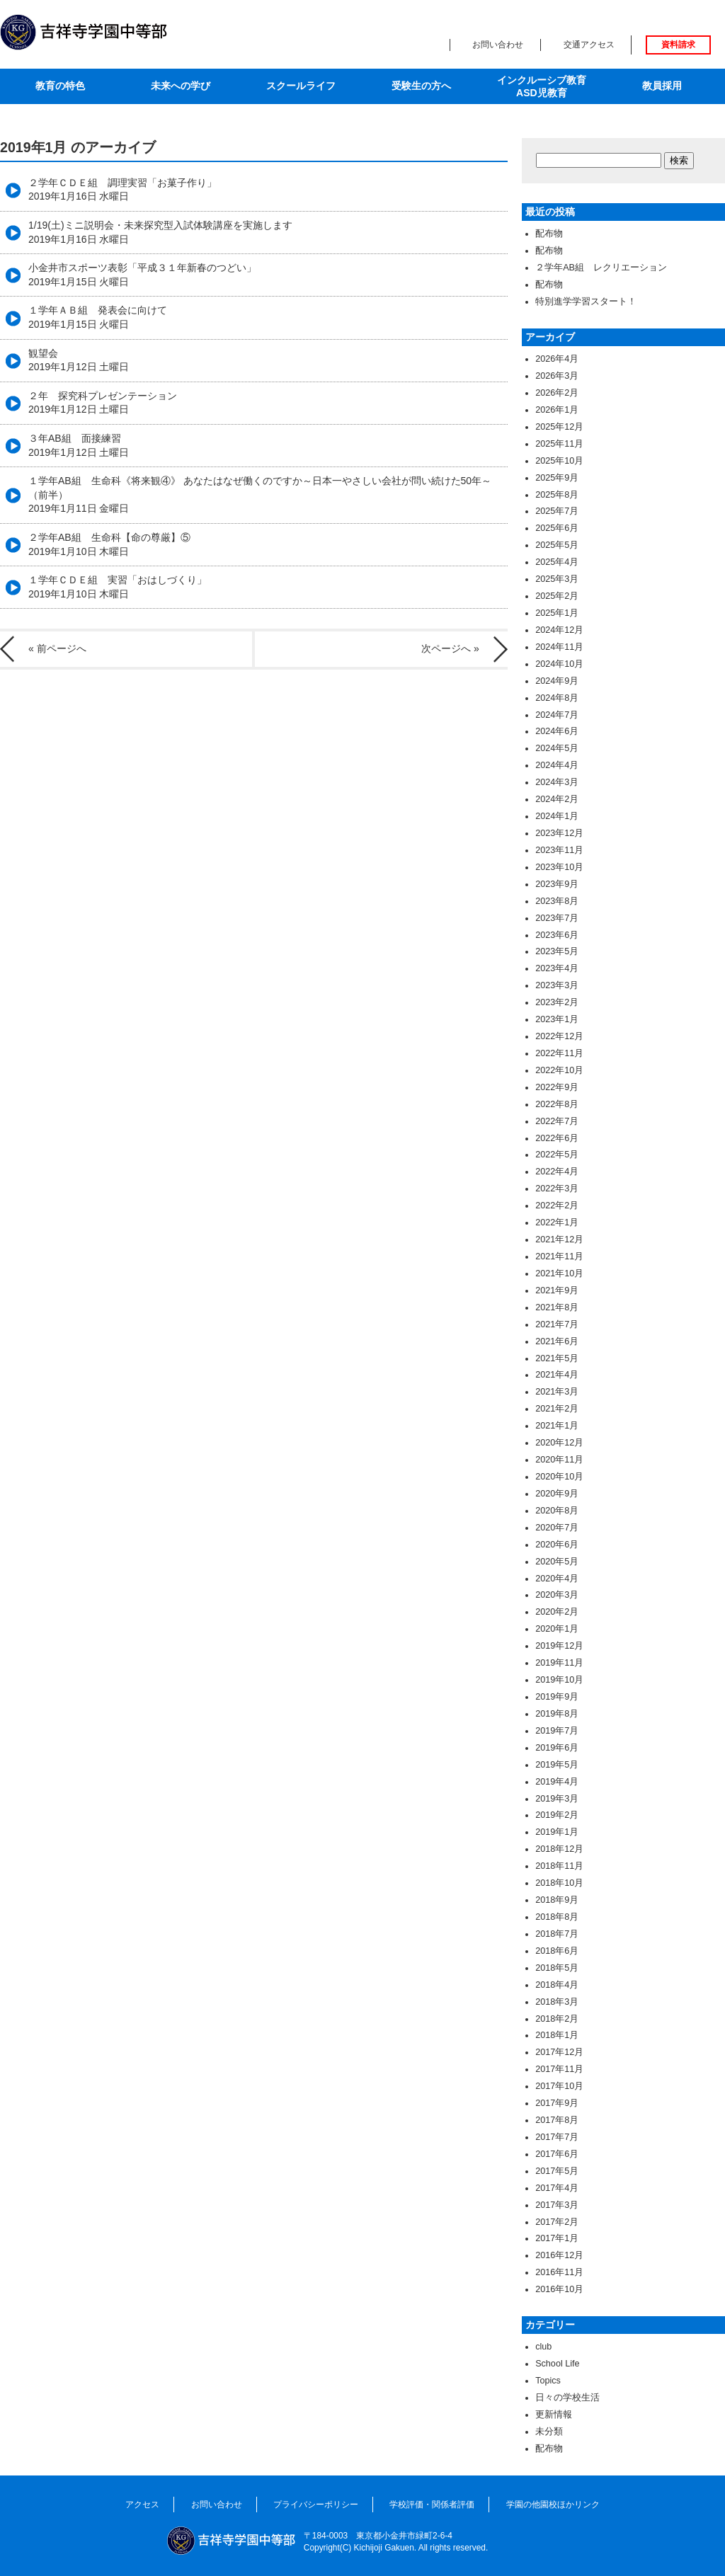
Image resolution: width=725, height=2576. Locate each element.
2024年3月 (556, 782)
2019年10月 (559, 1680)
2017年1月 (556, 2238)
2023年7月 (556, 918)
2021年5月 (556, 1358)
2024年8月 (556, 698)
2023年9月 (556, 884)
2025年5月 (556, 545)
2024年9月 (556, 681)
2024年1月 (556, 816)
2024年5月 (556, 748)
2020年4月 (556, 1579)
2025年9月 (556, 478)
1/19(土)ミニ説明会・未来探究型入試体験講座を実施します (160, 232)
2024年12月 (559, 630)
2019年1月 (556, 1832)
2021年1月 (556, 1426)
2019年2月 (556, 1815)
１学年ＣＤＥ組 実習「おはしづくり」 (117, 587)
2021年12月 (559, 1239)
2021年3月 (556, 1392)
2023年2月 (556, 1002)
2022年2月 (556, 1205)
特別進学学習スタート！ (585, 302)
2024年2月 (556, 799)
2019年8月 (556, 1714)
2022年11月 (559, 1053)
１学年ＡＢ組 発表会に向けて (97, 317)
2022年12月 (559, 1036)
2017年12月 (559, 2052)
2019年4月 (556, 1782)
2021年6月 (556, 1341)
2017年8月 (556, 2120)
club (543, 2347)
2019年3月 (556, 1799)
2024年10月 (559, 664)
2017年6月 (556, 2154)
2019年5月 (556, 1765)
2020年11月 (559, 1460)
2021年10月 (559, 1273)
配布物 (549, 234)
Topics (548, 2381)
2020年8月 (556, 1511)
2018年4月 (556, 1985)
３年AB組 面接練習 (78, 445)
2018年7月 (556, 1934)
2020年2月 (556, 1612)
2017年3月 (556, 2205)
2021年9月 (556, 1290)
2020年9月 (556, 1494)
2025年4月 (556, 562)
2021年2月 (556, 1409)
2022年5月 (556, 1155)
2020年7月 (556, 1528)
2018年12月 (559, 1849)
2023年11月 (559, 850)
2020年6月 (556, 1545)
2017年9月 (556, 2103)
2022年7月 (556, 1121)
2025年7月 (556, 511)
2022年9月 (556, 1087)
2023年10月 (559, 867)
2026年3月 (556, 376)
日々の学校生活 (567, 2398)
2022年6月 (556, 1138)
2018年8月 (556, 1917)
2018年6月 (556, 1951)
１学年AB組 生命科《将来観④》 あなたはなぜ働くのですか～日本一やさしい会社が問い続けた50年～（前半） (259, 494)
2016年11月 (559, 2272)
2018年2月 (556, 2019)
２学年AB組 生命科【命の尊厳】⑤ (109, 544)
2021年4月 (556, 1375)
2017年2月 (556, 2222)
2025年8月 (556, 495)
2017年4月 (556, 2188)
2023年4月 (556, 968)
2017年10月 (559, 2086)
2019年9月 (556, 1697)
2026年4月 (556, 359)
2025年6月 (556, 528)
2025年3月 (556, 579)
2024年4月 (556, 765)
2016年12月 (559, 2255)
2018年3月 (556, 2002)
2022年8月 (556, 1104)
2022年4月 (556, 1172)
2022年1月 (556, 1222)
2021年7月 (556, 1324)
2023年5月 (556, 951)
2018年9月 (556, 1900)
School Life (557, 2364)
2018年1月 (556, 2035)
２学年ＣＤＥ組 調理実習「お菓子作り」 (122, 189)
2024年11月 (559, 647)
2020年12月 (559, 1443)
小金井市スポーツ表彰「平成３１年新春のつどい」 (142, 274)
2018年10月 (559, 1883)
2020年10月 (559, 1477)
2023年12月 (559, 833)
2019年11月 (559, 1663)
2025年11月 (559, 444)
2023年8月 (556, 901)
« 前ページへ (57, 648)
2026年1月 (556, 410)
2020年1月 (556, 1629)
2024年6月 (556, 731)
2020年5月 (556, 1562)
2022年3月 (556, 1188)
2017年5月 (556, 2171)
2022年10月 (559, 1070)
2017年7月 (556, 2137)
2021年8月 (556, 1307)
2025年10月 (559, 461)
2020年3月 (556, 1595)
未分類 (549, 2432)
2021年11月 (559, 1256)
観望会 (78, 360)
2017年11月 (559, 2069)
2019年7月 (556, 1731)
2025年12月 (559, 427)
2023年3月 (556, 985)
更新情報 (553, 2415)
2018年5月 (556, 1968)
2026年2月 (556, 393)
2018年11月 (559, 1866)
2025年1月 (556, 613)
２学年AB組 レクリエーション (601, 268)
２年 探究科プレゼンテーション (102, 403)
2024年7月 (556, 715)
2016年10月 (559, 2289)
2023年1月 (556, 1019)
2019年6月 (556, 1748)
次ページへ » (450, 648)
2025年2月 (556, 596)
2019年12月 (559, 1646)
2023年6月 (556, 935)
